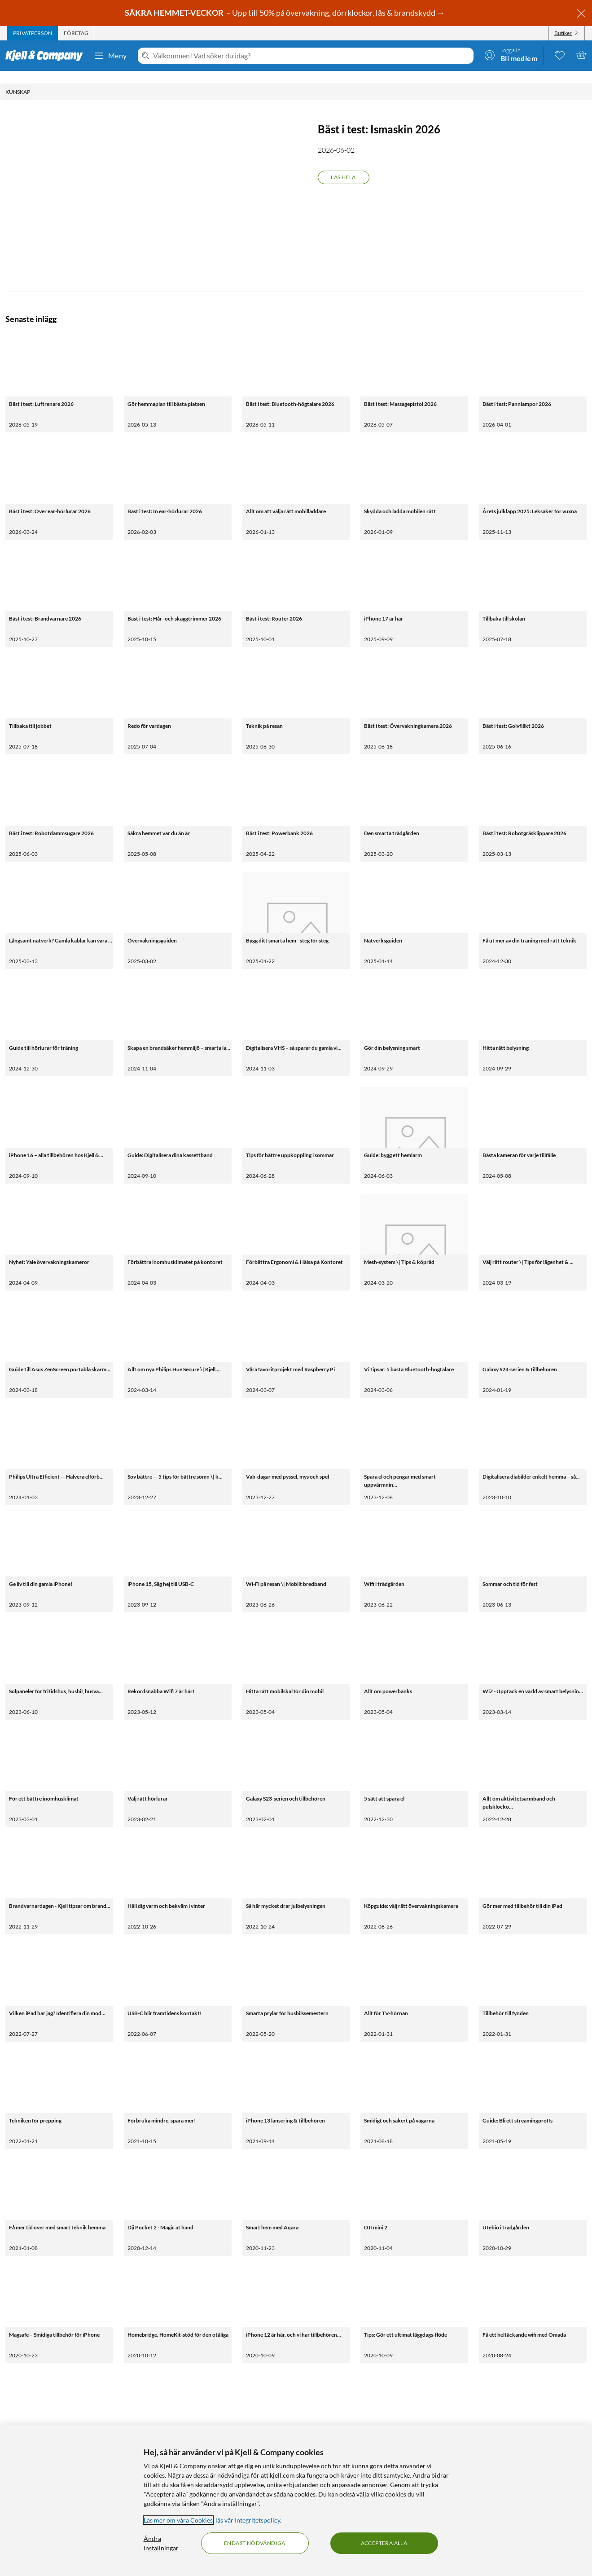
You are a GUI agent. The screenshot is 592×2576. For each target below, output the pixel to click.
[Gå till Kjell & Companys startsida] (46, 55)
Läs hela (343, 164)
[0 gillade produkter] (559, 55)
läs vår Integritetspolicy (247, 2520)
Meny (110, 55)
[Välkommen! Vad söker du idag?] (311, 55)
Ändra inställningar (161, 2543)
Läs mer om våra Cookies (178, 2520)
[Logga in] (510, 55)
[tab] (32, 33)
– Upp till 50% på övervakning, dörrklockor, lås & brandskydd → (285, 13)
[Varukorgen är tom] (581, 55)
